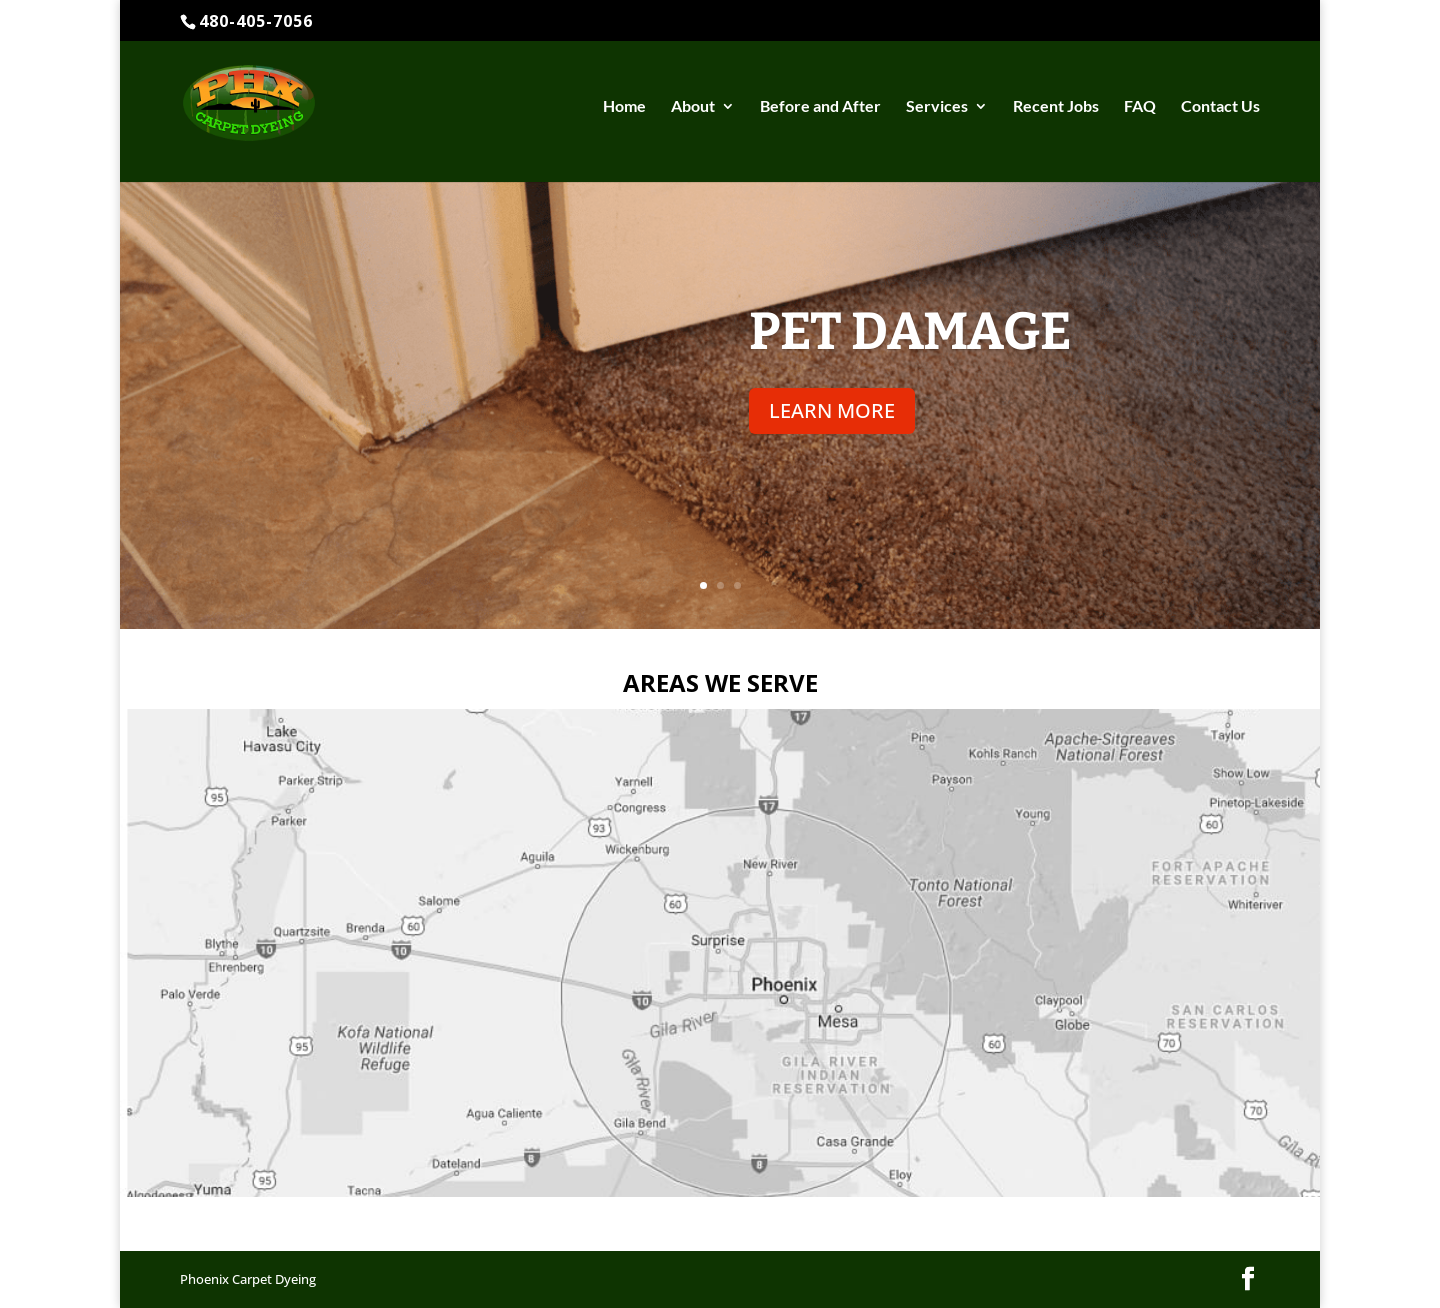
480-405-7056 (256, 21)
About (693, 107)
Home (624, 107)
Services (937, 107)
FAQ (1140, 107)
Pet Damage (910, 331)
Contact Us (1220, 107)
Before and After (820, 107)
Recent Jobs (1056, 107)
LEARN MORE (832, 410)
